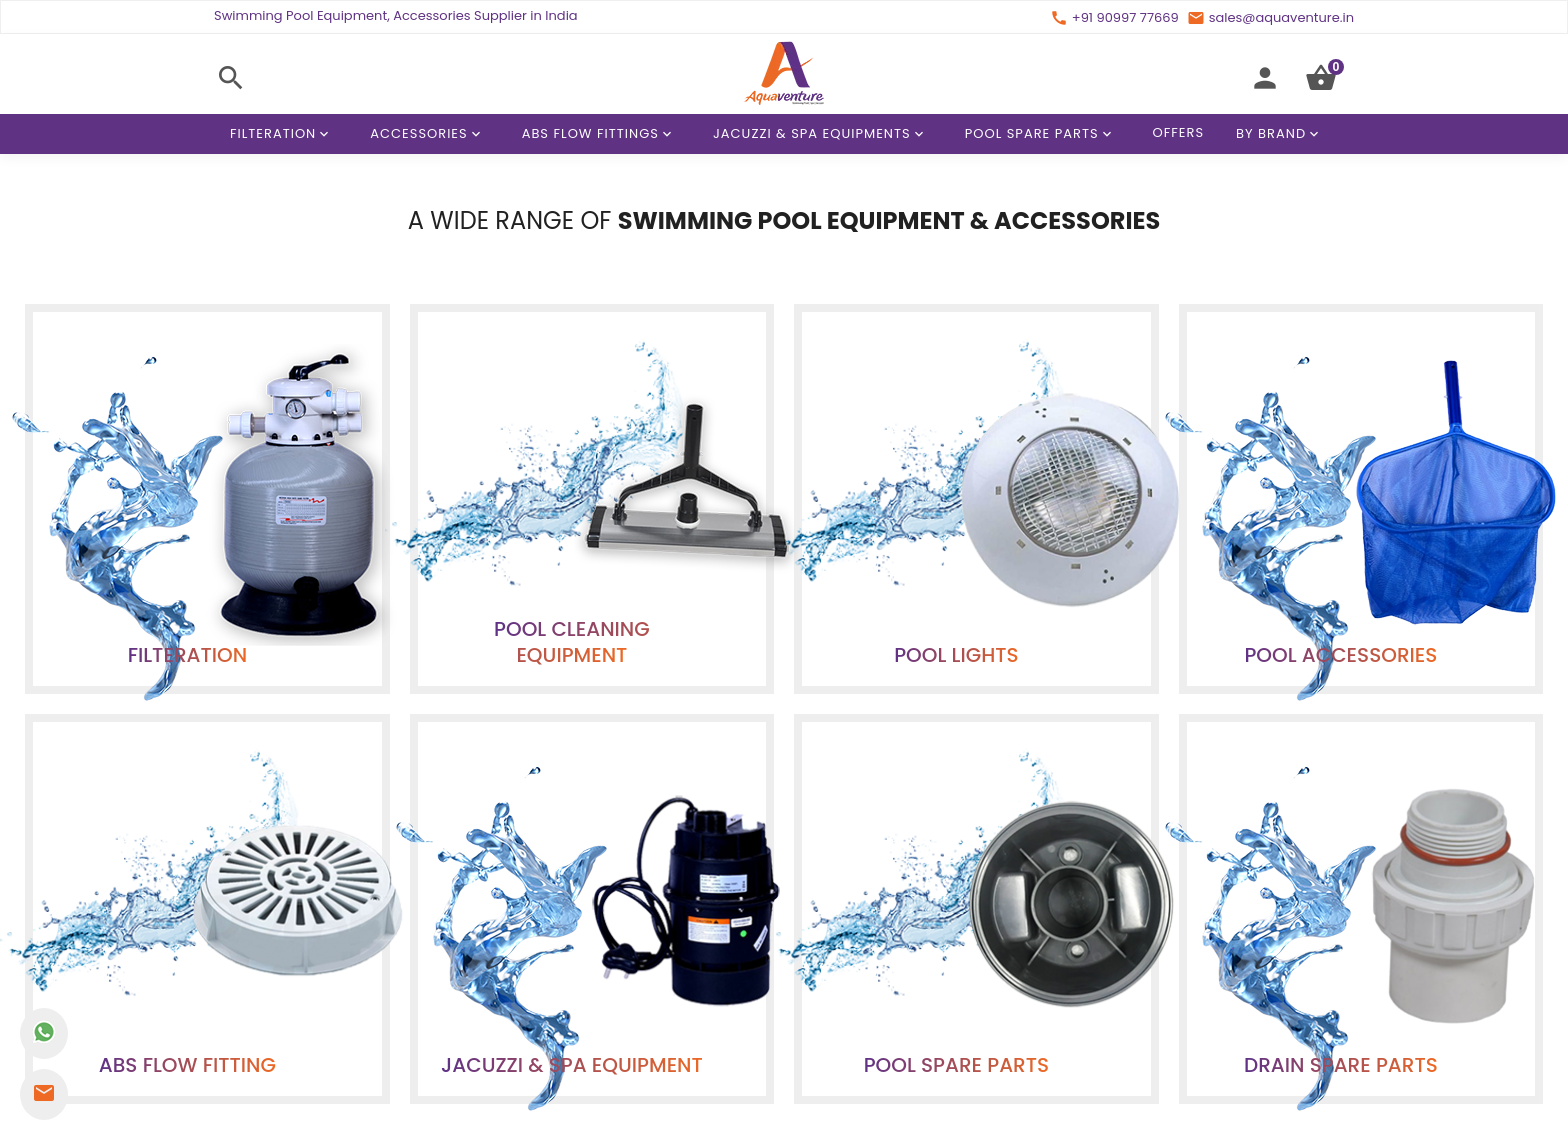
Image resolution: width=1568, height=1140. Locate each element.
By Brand (1281, 134)
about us (525, 820)
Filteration (283, 134)
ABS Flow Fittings (600, 134)
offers (801, 820)
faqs (1096, 820)
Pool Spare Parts (1042, 134)
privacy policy (882, 820)
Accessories (428, 134)
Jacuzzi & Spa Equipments (822, 134)
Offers (1179, 132)
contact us (604, 820)
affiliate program (709, 820)
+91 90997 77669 (788, 1120)
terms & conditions (1004, 820)
